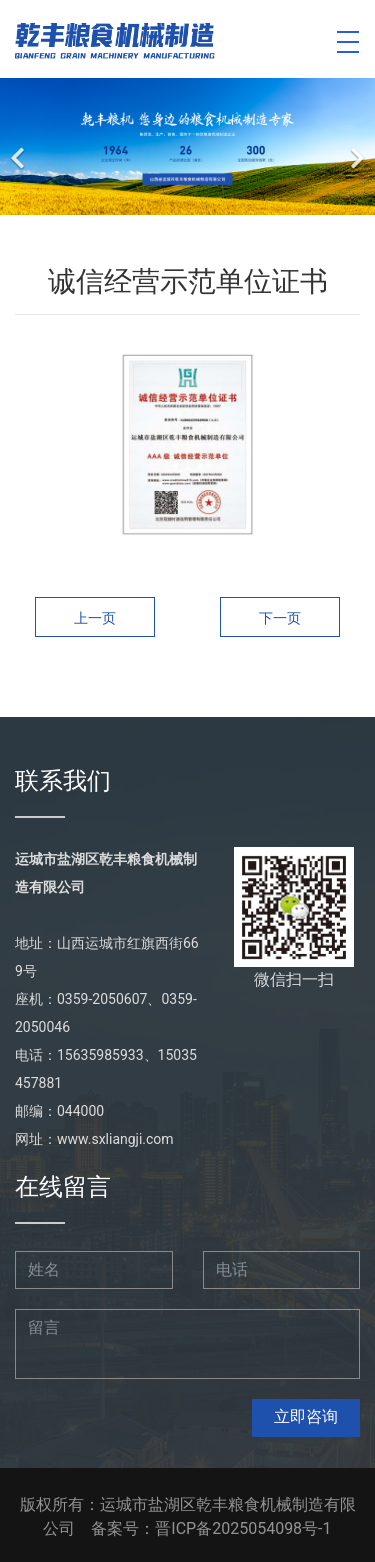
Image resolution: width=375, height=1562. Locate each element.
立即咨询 (306, 1416)
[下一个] (355, 146)
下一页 (280, 618)
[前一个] (20, 146)
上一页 (95, 618)
